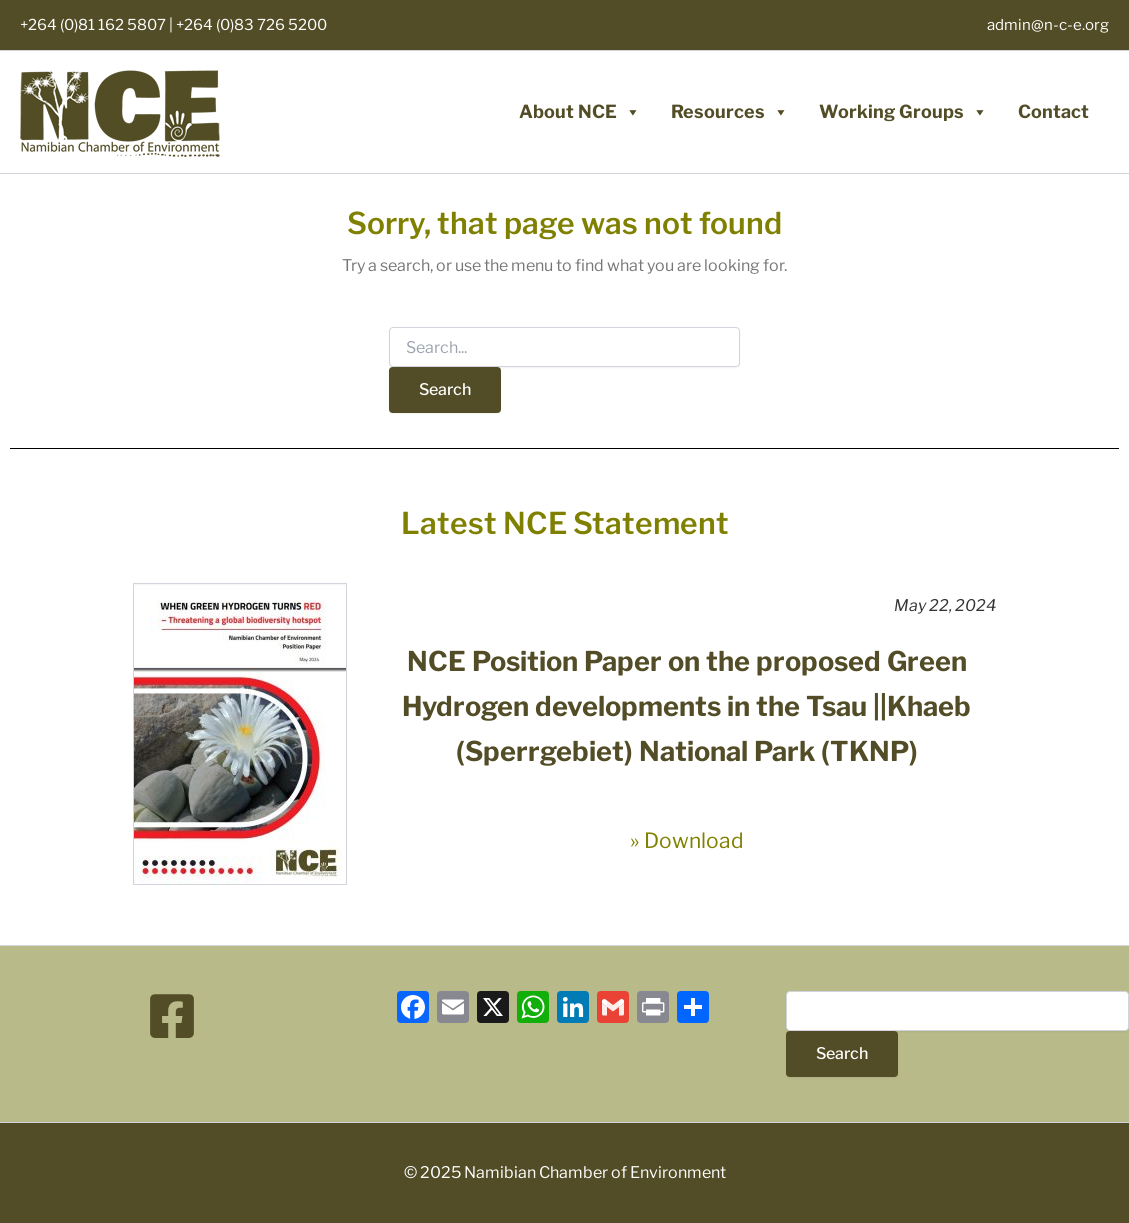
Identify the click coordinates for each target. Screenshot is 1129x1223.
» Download (687, 840)
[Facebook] (172, 1016)
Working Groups (903, 112)
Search (842, 1053)
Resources (730, 112)
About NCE (580, 112)
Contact (1053, 111)
